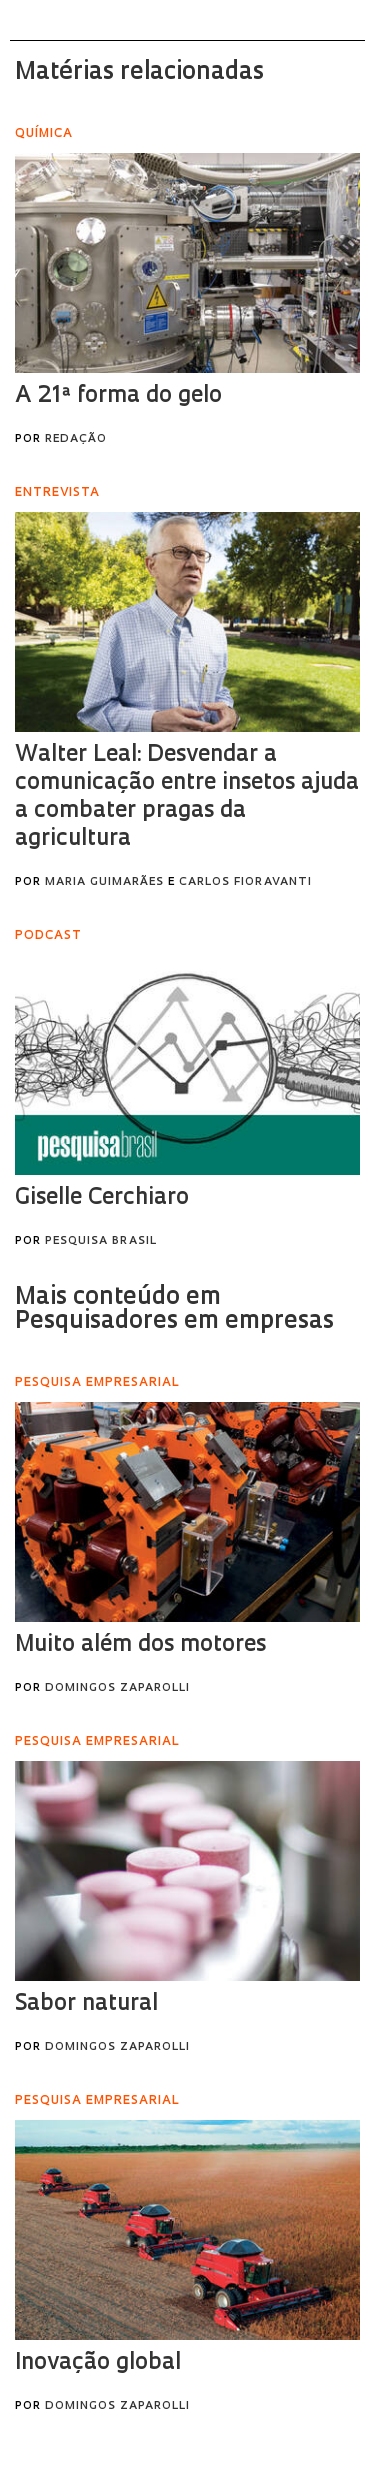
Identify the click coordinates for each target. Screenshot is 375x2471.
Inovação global (98, 2363)
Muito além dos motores (140, 1645)
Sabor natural (86, 2004)
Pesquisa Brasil (101, 1241)
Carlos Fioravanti (245, 882)
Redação (76, 439)
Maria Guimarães (104, 882)
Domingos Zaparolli (117, 1688)
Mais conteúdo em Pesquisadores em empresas (174, 1310)
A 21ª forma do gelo (118, 396)
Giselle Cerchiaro (102, 1198)
